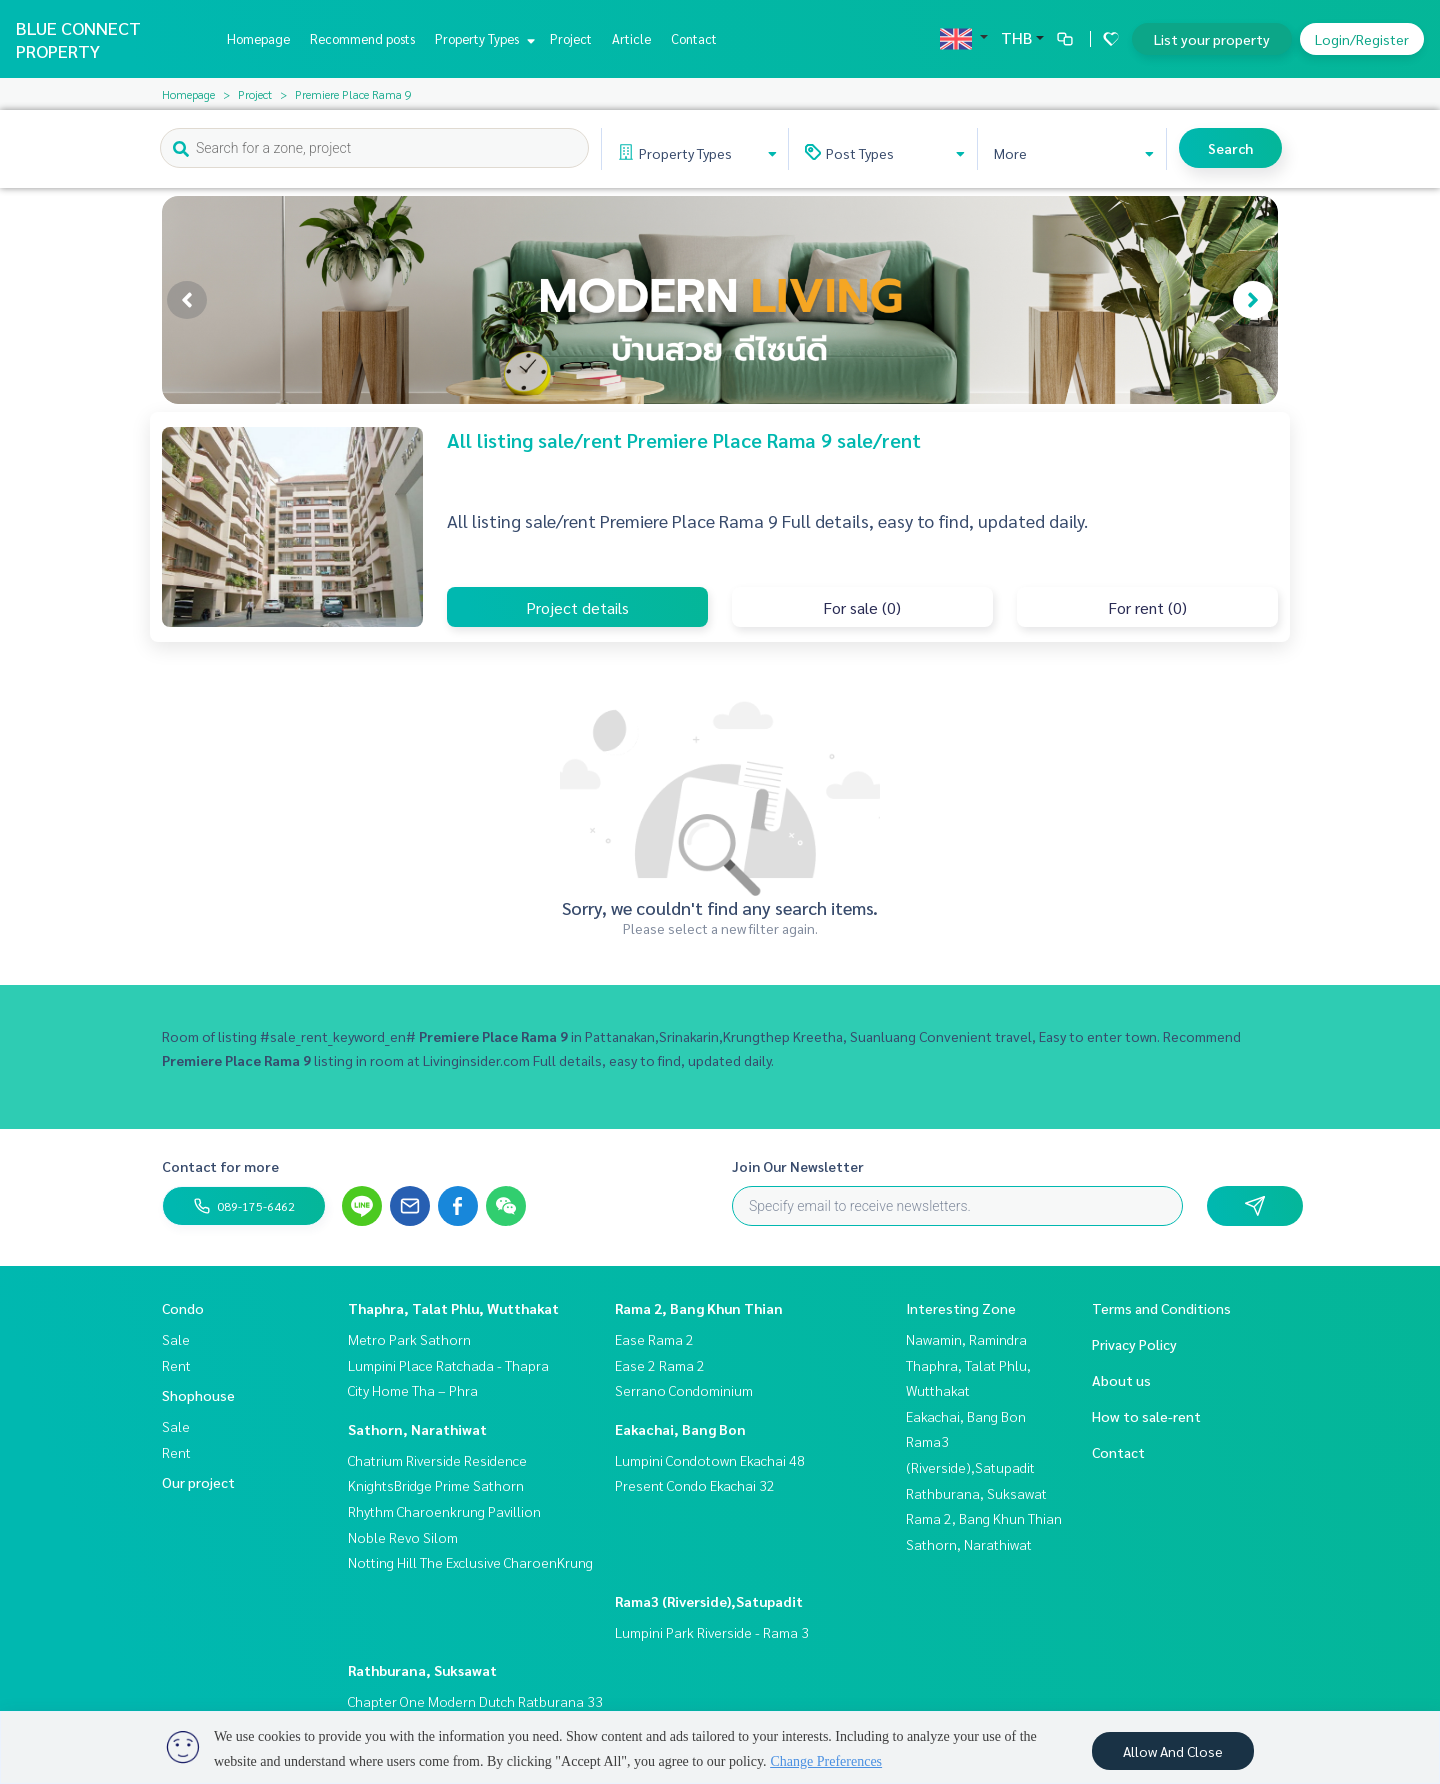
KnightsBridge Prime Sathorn (436, 1485)
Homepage (258, 38)
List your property (1212, 39)
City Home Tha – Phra (413, 1390)
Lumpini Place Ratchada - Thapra (448, 1365)
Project (571, 38)
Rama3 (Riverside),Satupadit (709, 1601)
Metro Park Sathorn (409, 1339)
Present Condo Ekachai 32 (695, 1485)
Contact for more (220, 1166)
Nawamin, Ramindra (966, 1339)
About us (1121, 1380)
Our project (198, 1482)
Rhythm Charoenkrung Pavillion (444, 1511)
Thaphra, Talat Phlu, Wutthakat (453, 1308)
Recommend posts (362, 38)
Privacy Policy (1134, 1344)
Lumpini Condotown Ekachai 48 (710, 1460)
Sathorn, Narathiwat (417, 1429)
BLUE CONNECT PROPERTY (78, 39)
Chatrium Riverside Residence (437, 1460)
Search (1230, 148)
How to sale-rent (1146, 1416)
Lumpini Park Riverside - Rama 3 (712, 1632)
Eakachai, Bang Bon (680, 1429)
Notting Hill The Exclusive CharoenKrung (470, 1562)
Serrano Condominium (684, 1390)
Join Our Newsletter (798, 1166)
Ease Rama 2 (654, 1339)
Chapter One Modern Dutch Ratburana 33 (475, 1701)
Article (631, 38)
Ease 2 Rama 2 (660, 1365)
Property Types (482, 38)
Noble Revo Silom (403, 1537)
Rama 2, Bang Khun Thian (699, 1308)
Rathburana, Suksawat (422, 1670)
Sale (176, 1339)
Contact (694, 38)
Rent (176, 1365)
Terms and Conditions (1161, 1308)
